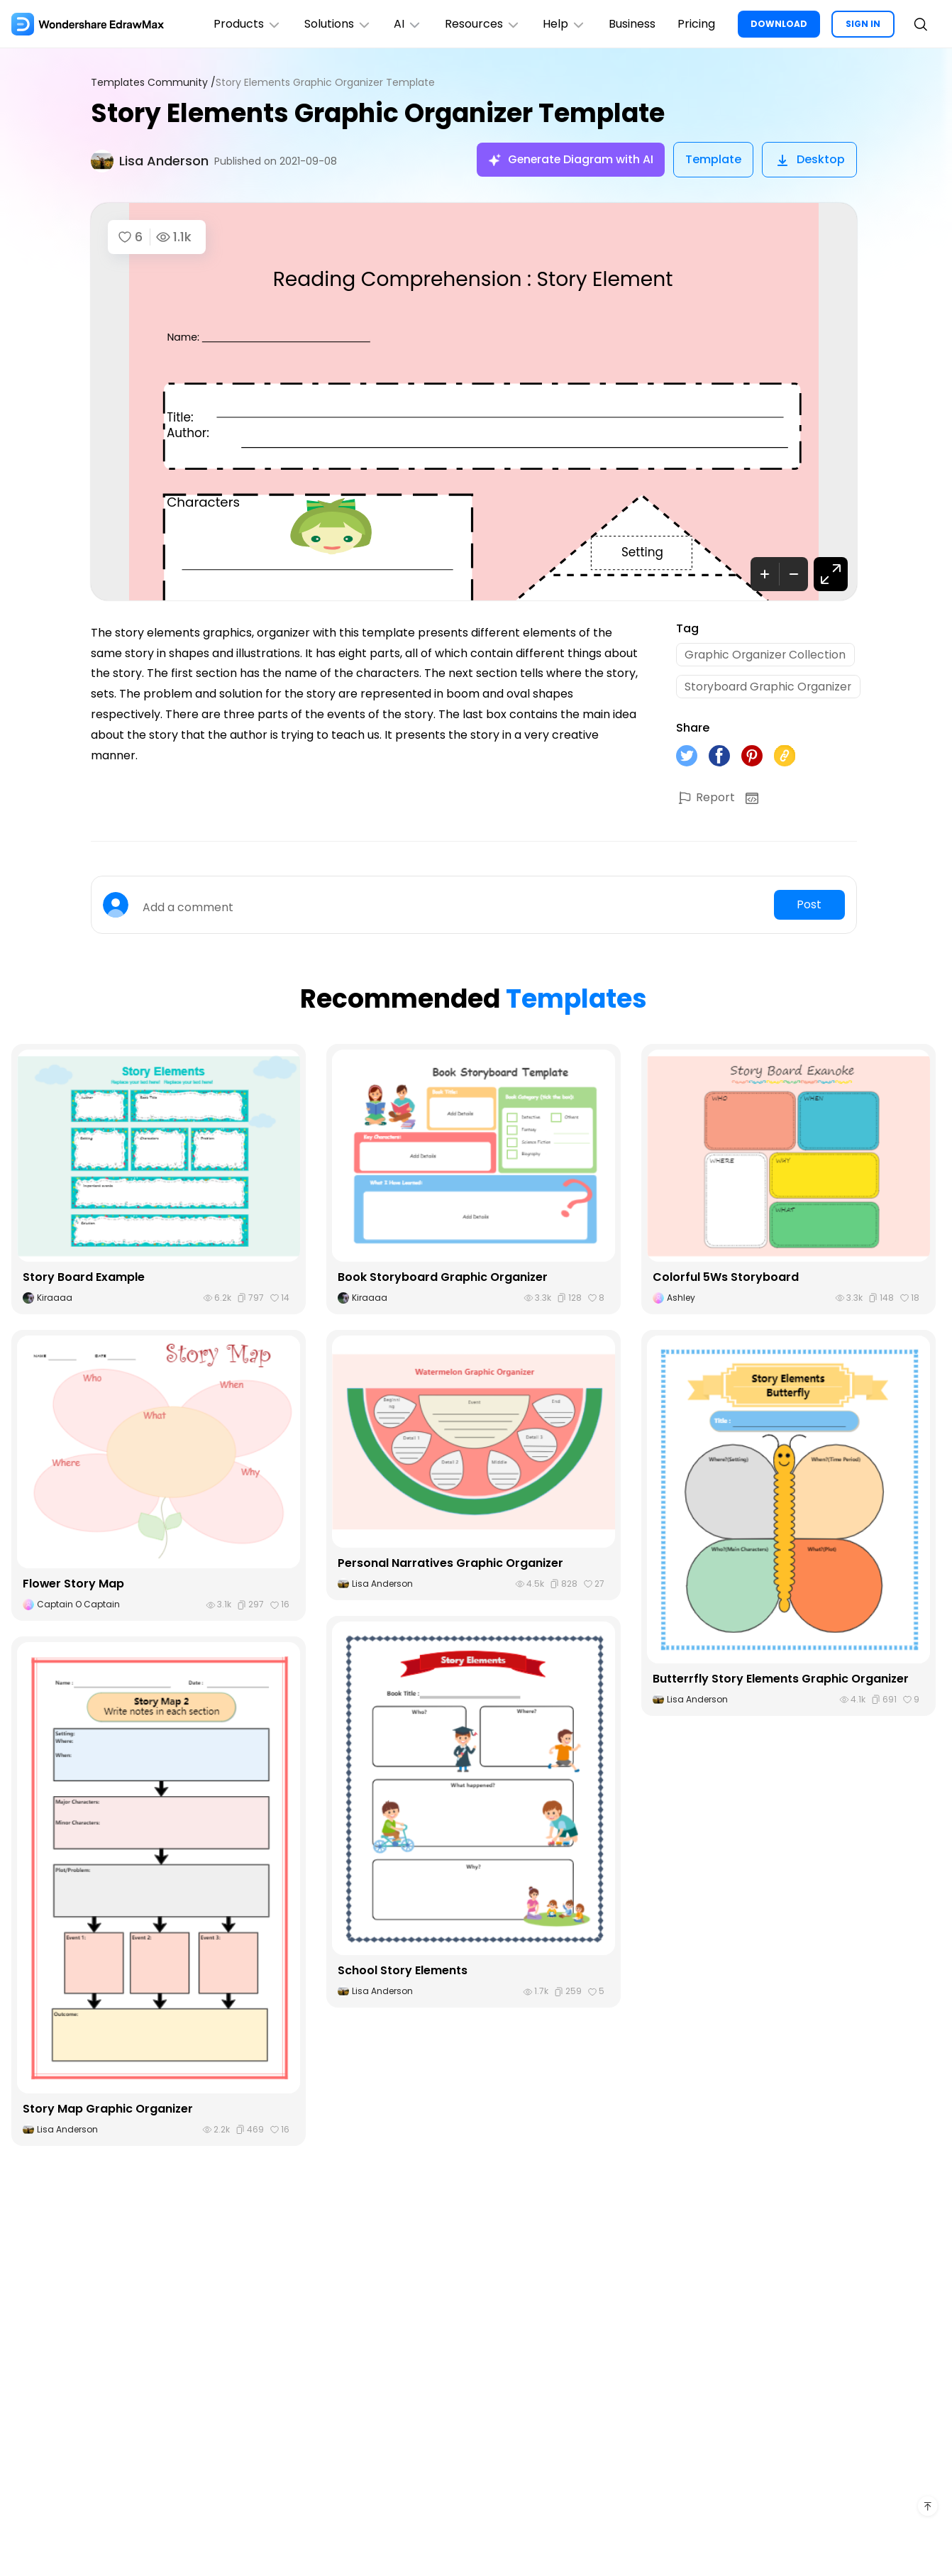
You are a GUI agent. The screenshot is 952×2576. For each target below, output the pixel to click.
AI (406, 24)
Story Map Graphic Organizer (108, 2110)
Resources (481, 24)
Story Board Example (84, 1278)
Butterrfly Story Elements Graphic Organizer (781, 1680)
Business (631, 24)
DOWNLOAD (779, 24)
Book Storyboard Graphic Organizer (443, 1278)
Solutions (336, 24)
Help (563, 24)
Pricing (696, 24)
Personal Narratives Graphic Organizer (451, 1564)
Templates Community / (153, 83)
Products (245, 24)
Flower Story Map (74, 1585)
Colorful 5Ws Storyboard (726, 1278)
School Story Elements (402, 1972)
